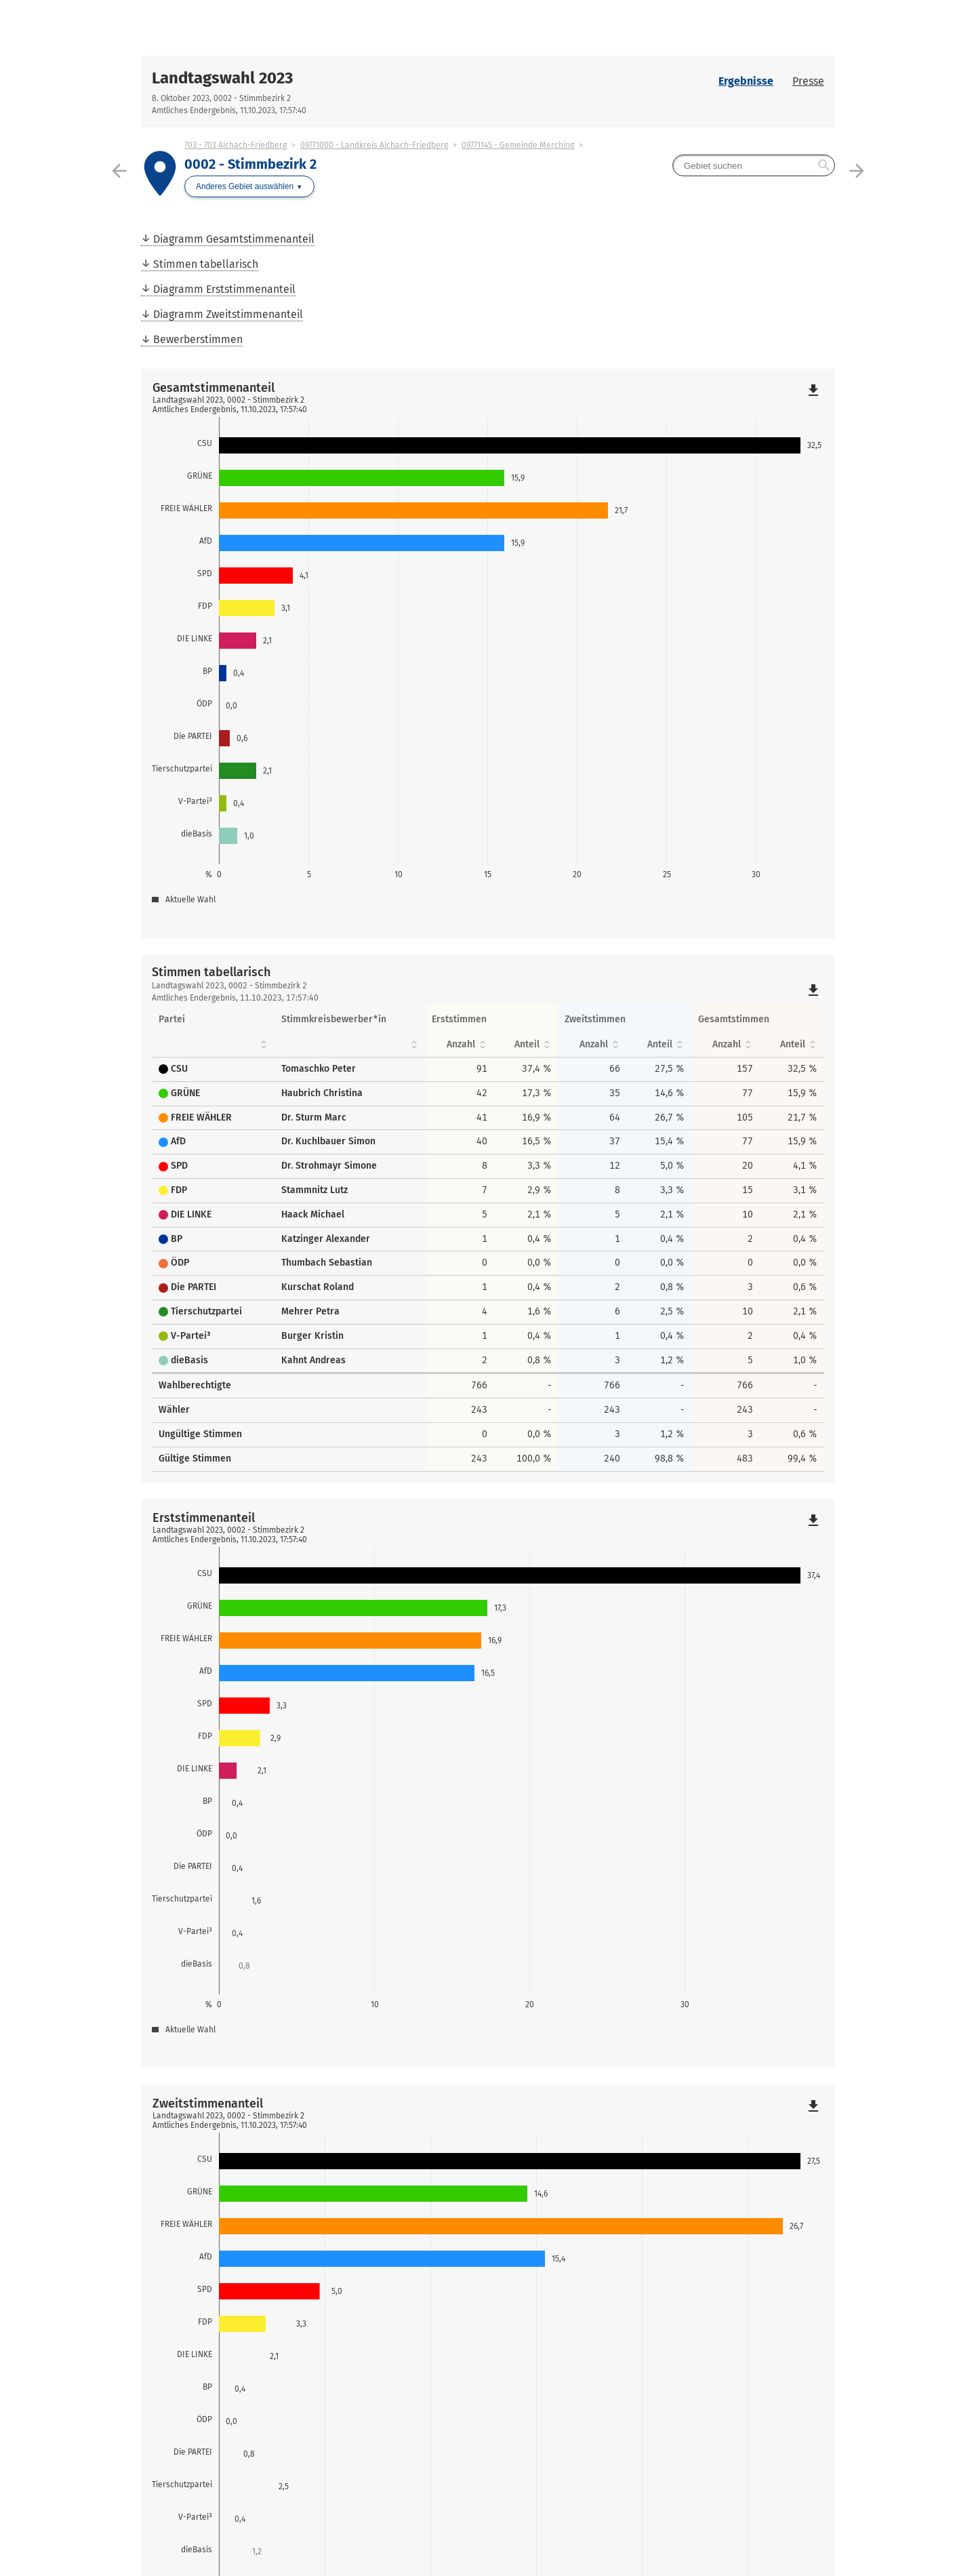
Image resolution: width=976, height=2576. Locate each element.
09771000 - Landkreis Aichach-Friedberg (374, 145)
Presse (808, 81)
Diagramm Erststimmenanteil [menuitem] (224, 289)
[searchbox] (753, 165)
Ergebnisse (745, 81)
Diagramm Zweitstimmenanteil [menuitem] (228, 314)
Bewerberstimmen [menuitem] (198, 339)
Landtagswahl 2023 (222, 77)
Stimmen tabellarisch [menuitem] (205, 264)
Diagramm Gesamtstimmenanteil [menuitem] (233, 239)
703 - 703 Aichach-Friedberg (235, 145)
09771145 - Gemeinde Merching (518, 145)
